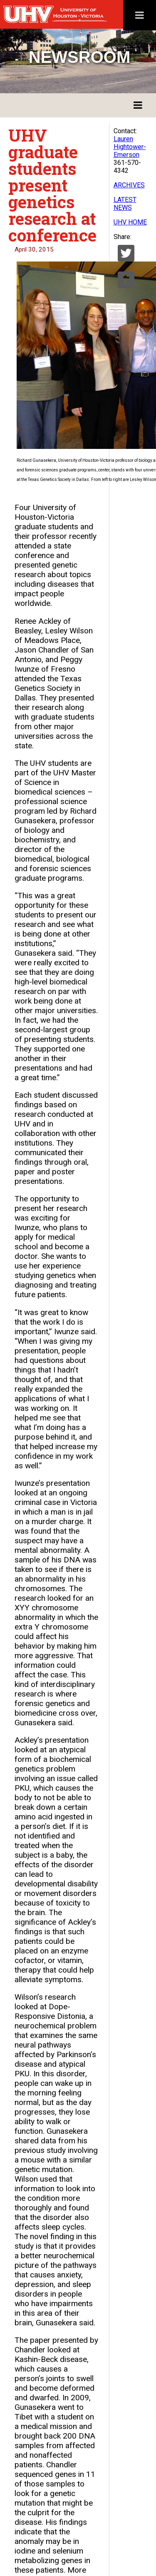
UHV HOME (130, 222)
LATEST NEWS (125, 204)
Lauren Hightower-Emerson (130, 147)
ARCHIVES (129, 185)
